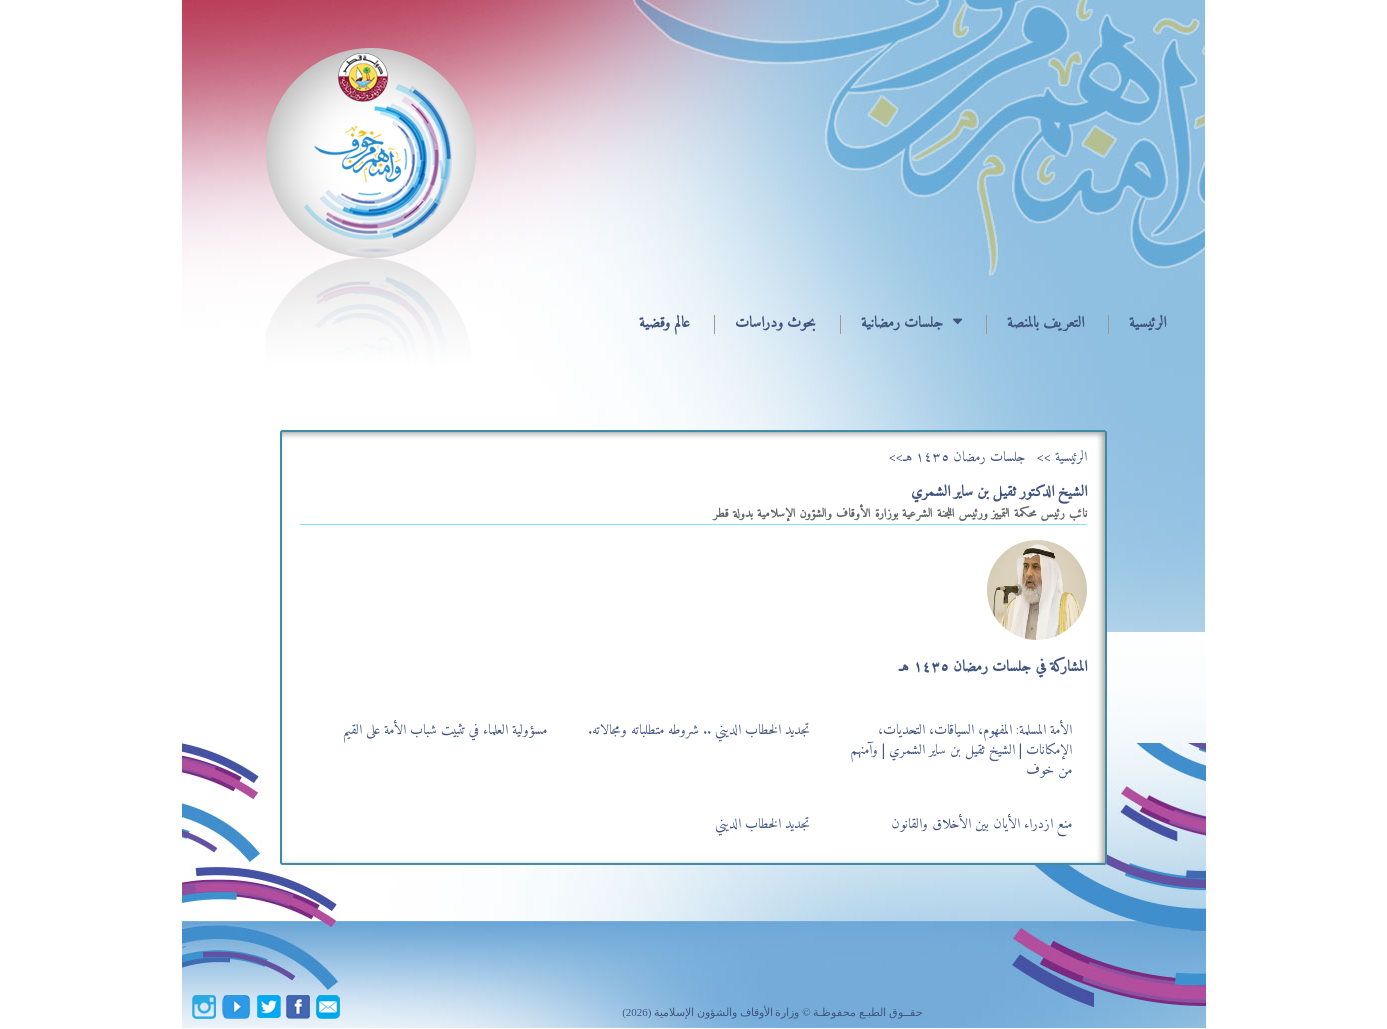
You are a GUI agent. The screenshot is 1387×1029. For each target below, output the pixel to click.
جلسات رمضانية (902, 323)
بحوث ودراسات (775, 323)
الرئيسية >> (1062, 457)
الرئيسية (1147, 323)
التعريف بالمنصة (1045, 323)
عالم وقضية (664, 323)
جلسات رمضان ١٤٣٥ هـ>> (957, 457)
